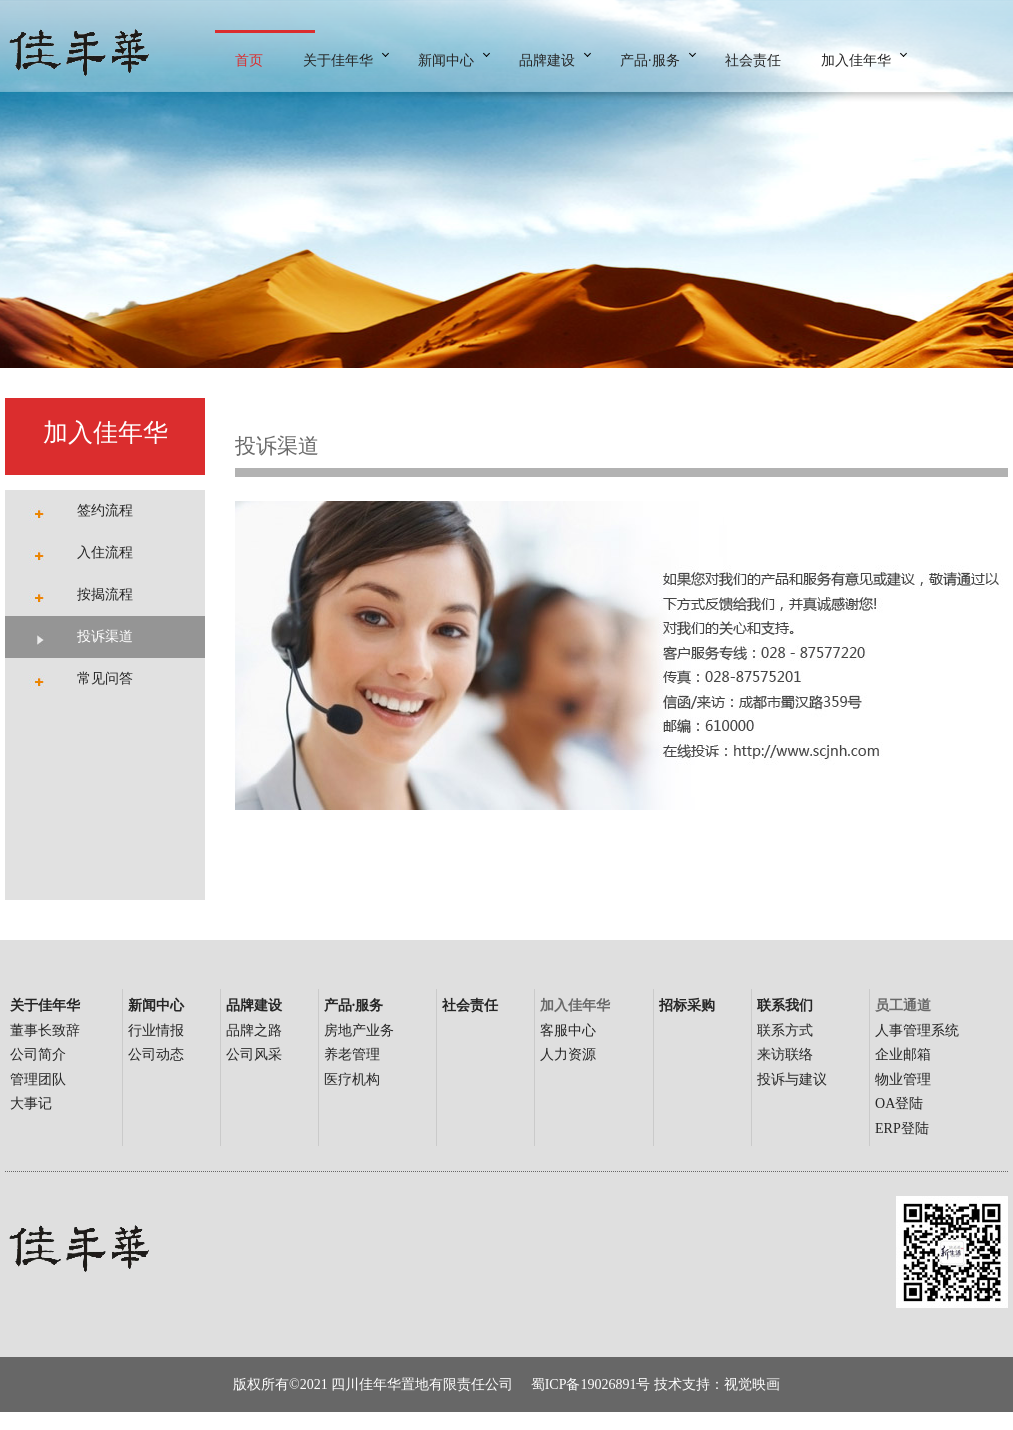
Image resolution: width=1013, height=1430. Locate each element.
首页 (249, 60)
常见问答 (105, 678)
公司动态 (156, 1054)
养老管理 (352, 1054)
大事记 (31, 1103)
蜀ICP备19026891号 (592, 1384)
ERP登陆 (902, 1128)
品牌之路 (254, 1030)
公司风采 (254, 1054)
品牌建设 (547, 60)
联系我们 (785, 1005)
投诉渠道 (105, 636)
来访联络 (785, 1054)
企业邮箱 (903, 1054)
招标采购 (687, 1005)
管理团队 (38, 1079)
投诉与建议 (792, 1079)
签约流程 (105, 510)
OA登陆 (899, 1103)
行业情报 (156, 1030)
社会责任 (753, 60)
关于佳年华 (338, 60)
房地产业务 (359, 1030)
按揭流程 (105, 594)
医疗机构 (352, 1079)
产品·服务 (650, 60)
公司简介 (38, 1054)
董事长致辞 (45, 1030)
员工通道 (903, 1005)
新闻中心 (446, 60)
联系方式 (785, 1030)
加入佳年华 (856, 60)
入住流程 (105, 552)
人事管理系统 (917, 1030)
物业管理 (903, 1079)
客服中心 (568, 1030)
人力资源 (568, 1054)
